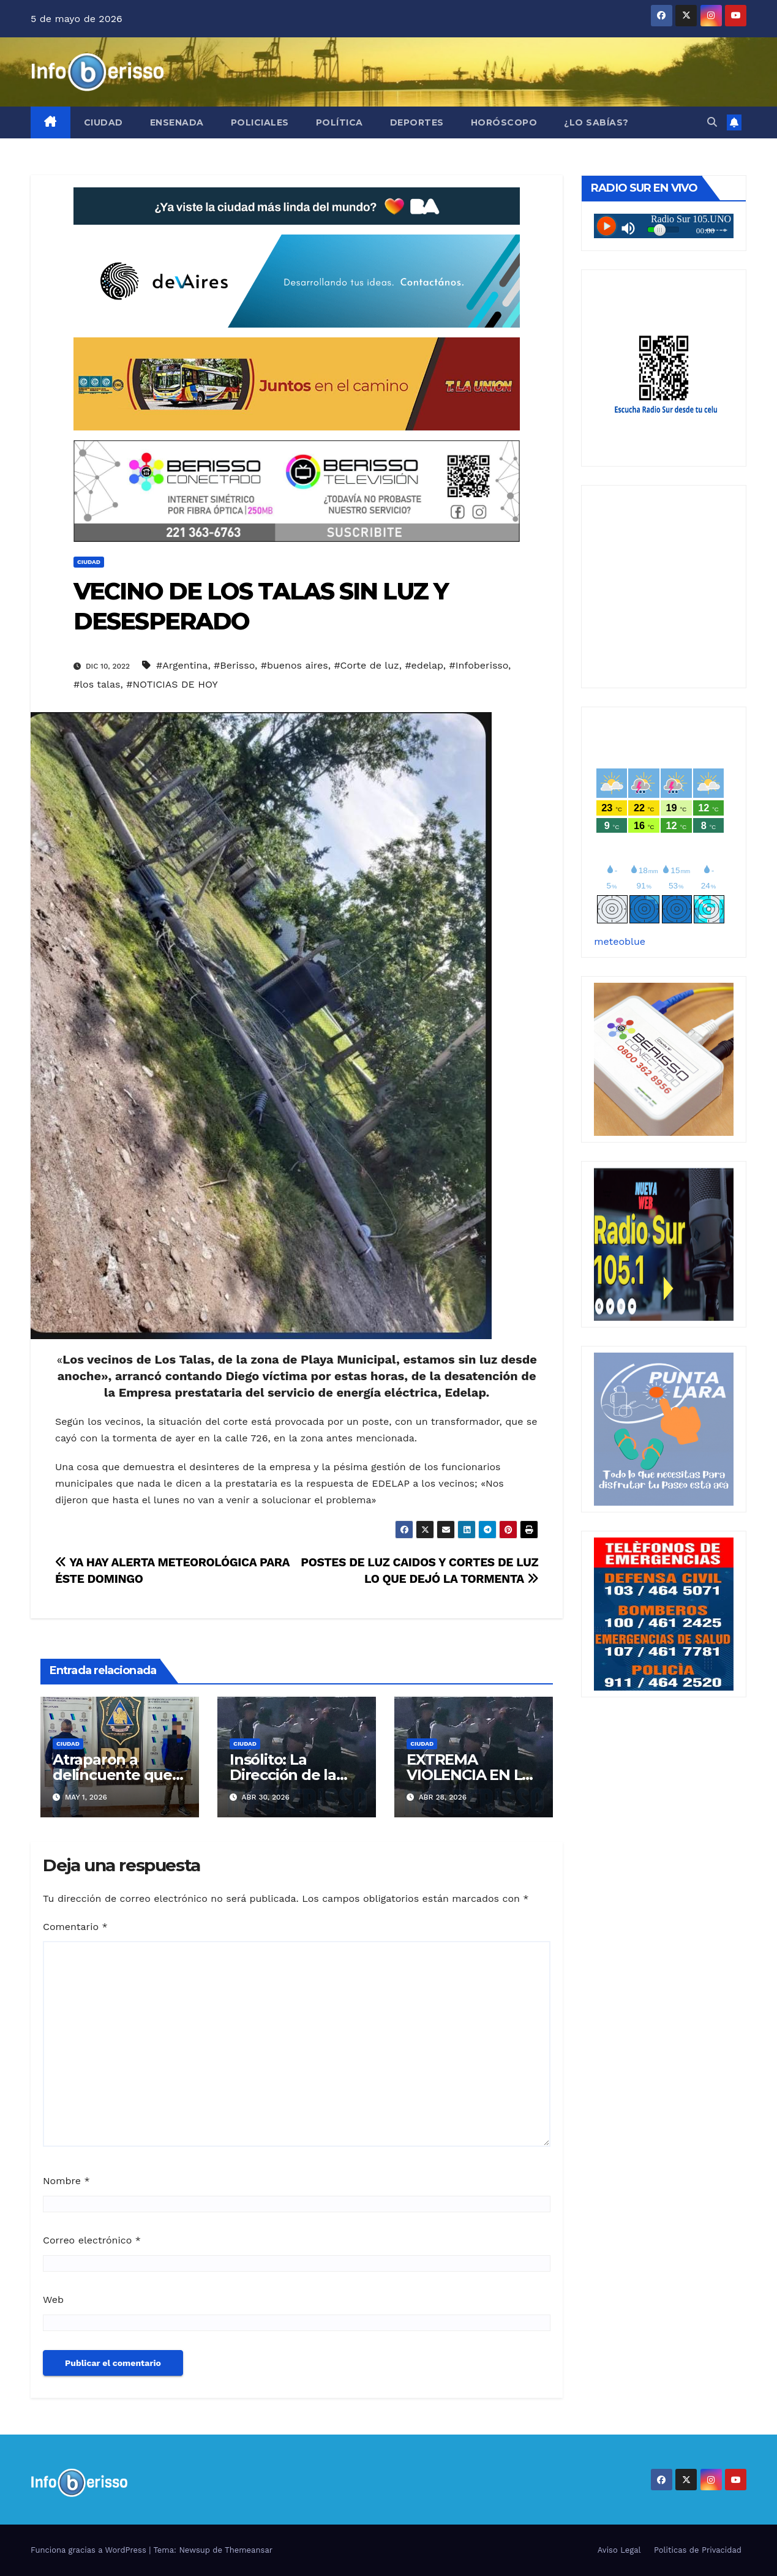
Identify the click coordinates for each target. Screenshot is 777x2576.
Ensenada (177, 122)
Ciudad (103, 122)
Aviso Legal (619, 2550)
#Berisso (234, 665)
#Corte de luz (366, 665)
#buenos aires (294, 665)
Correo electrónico (92, 2240)
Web (53, 2299)
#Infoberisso (479, 665)
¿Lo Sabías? (596, 122)
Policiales (260, 122)
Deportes (417, 122)
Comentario (75, 1926)
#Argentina (182, 665)
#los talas (96, 684)
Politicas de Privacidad (697, 2550)
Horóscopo (504, 122)
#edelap (424, 665)
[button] (712, 122)
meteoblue (619, 941)
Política (339, 122)
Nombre (66, 2181)
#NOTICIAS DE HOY (172, 684)
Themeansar (248, 2550)
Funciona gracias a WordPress (90, 2550)
